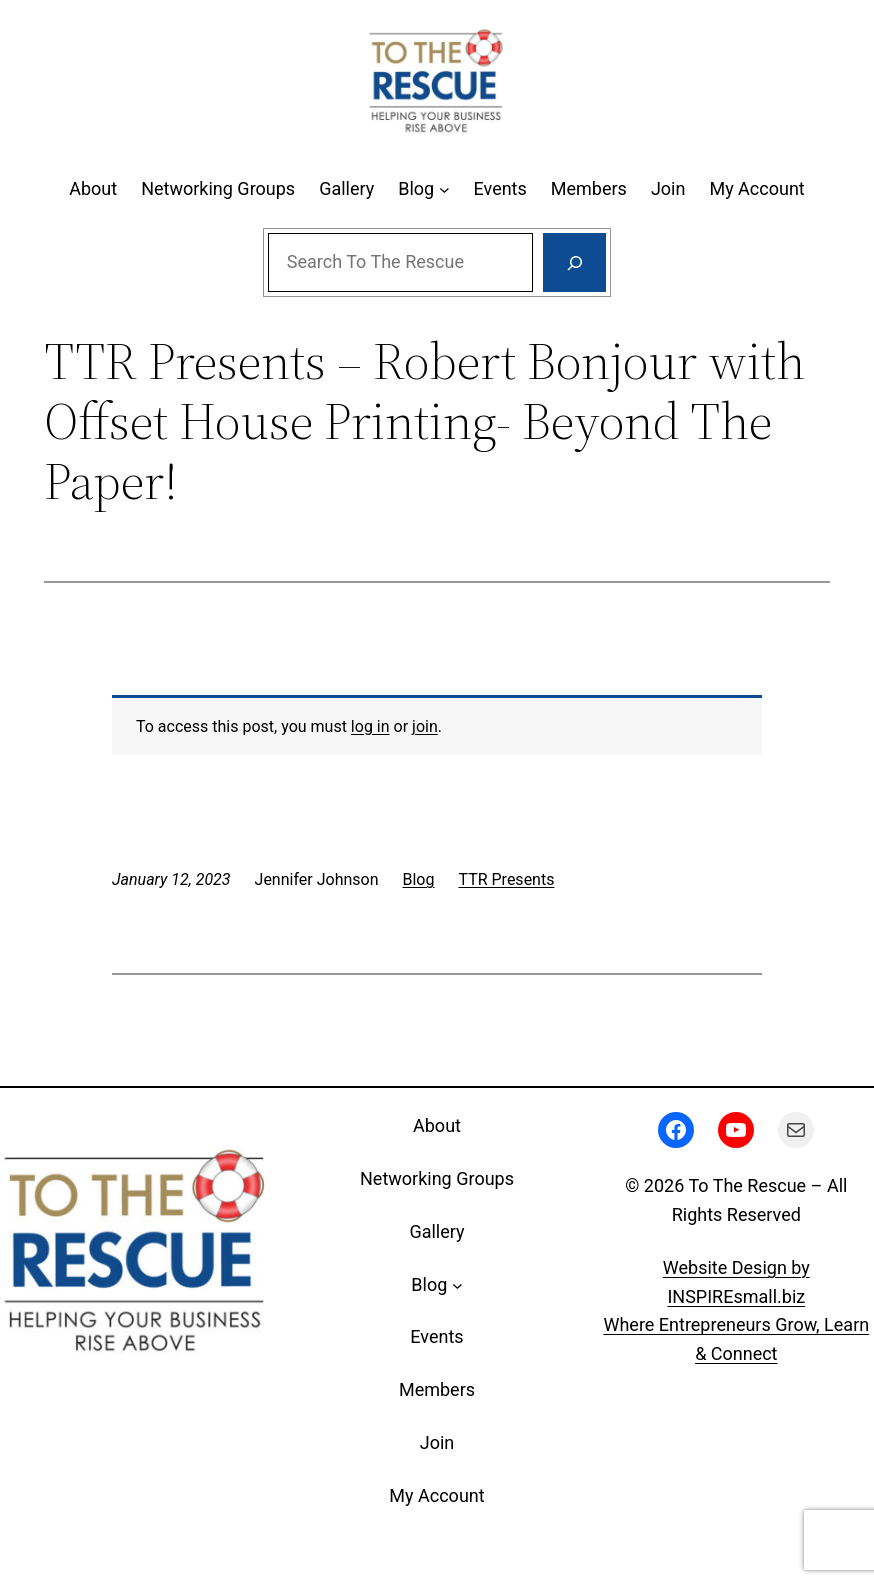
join (425, 726)
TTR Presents (506, 879)
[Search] (574, 263)
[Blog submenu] (444, 189)
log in (370, 726)
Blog (419, 879)
